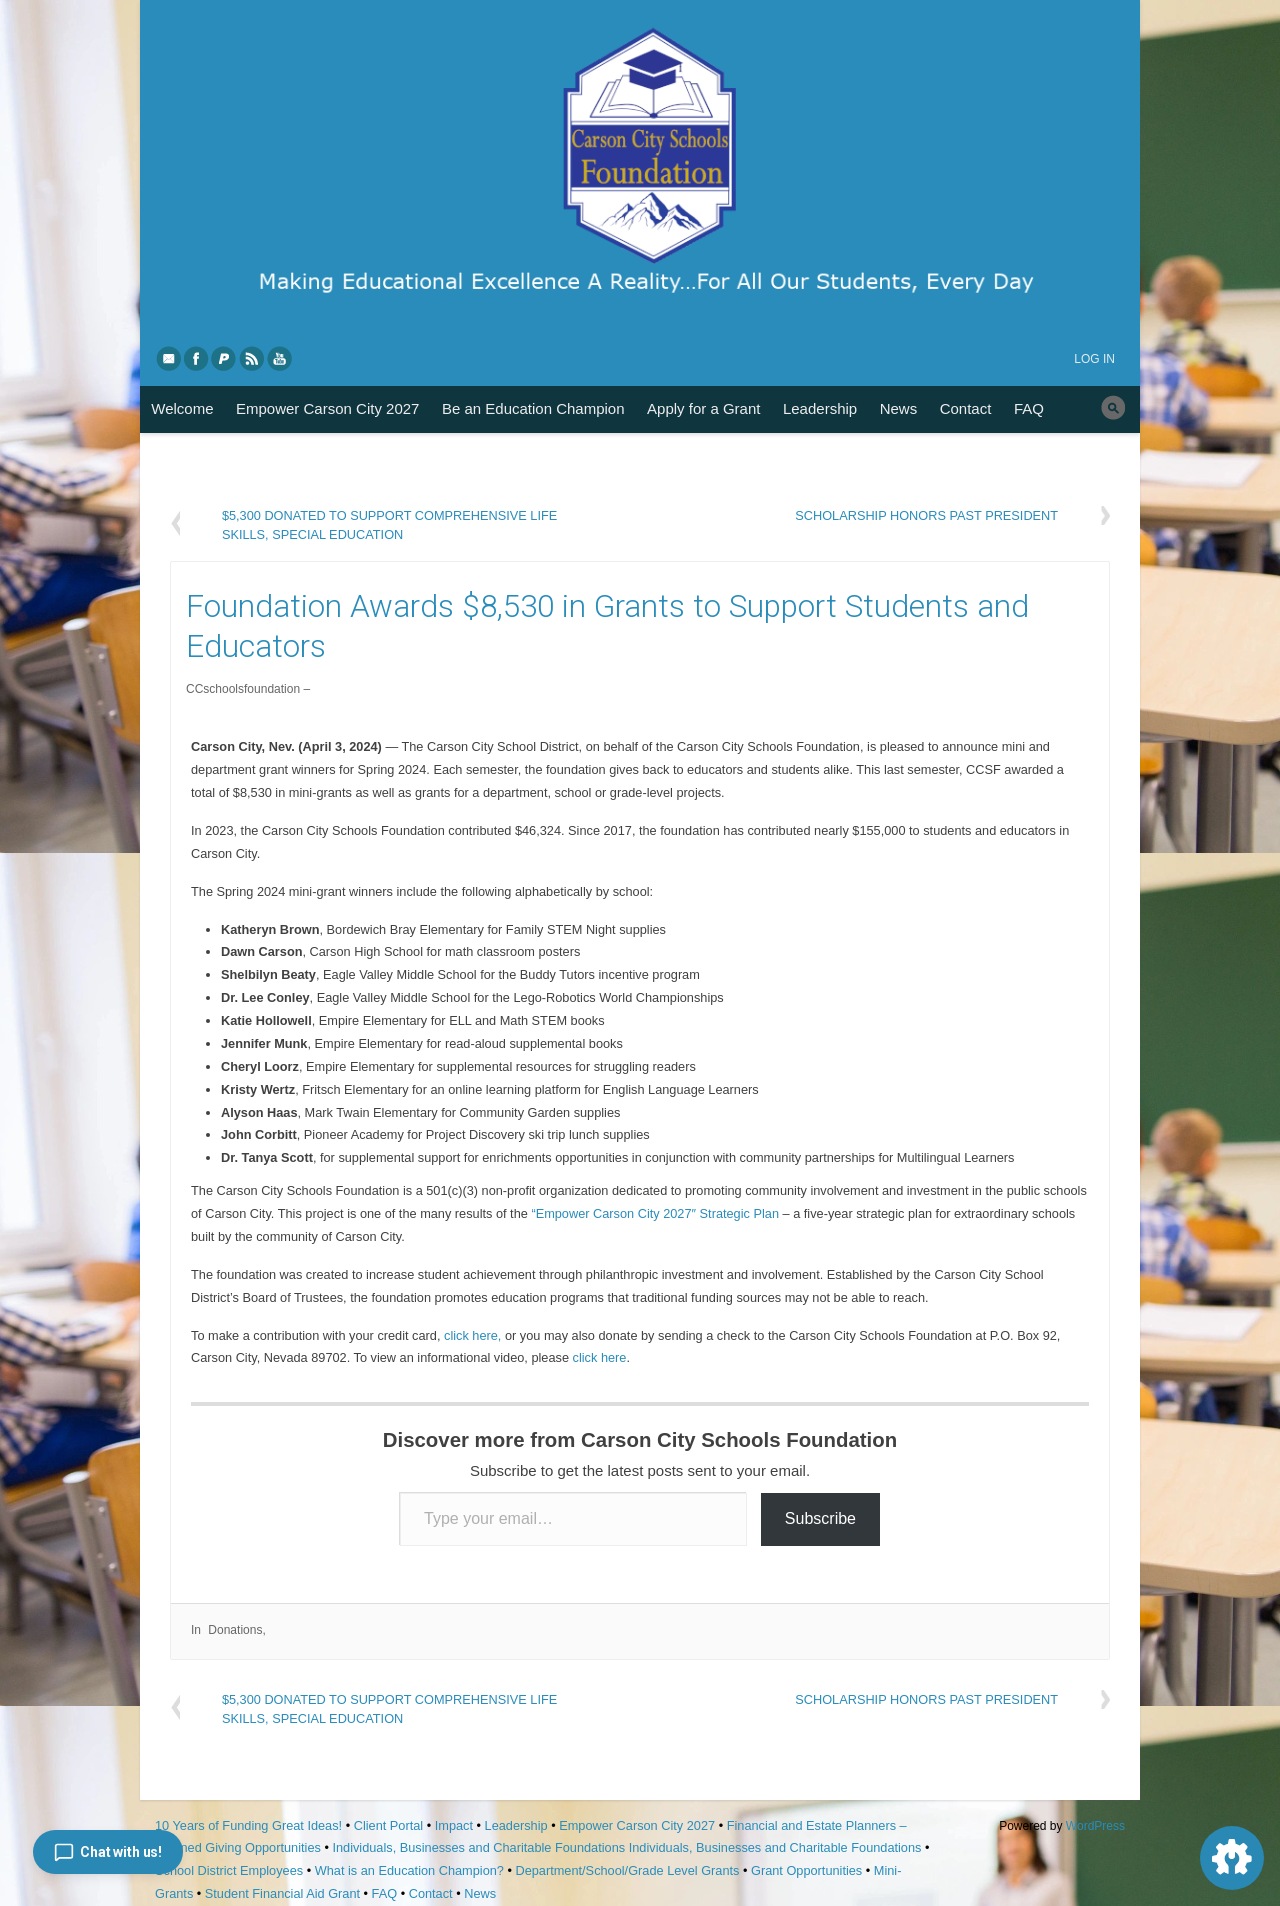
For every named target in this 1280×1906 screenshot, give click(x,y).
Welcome (182, 408)
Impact (454, 1825)
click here (600, 1357)
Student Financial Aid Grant (282, 1893)
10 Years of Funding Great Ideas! (248, 1825)
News (899, 408)
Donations (235, 1630)
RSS (253, 358)
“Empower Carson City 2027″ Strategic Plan (655, 1213)
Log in (1094, 359)
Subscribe (820, 1518)
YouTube (281, 358)
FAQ (1029, 408)
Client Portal (388, 1825)
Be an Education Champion (533, 408)
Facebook (197, 358)
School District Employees (229, 1870)
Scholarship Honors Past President (926, 515)
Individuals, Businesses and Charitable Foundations (478, 1847)
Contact (966, 408)
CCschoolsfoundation (243, 689)
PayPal (225, 358)
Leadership (820, 408)
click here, (472, 1335)
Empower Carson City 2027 (327, 408)
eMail (169, 358)
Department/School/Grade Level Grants (627, 1870)
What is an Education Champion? (409, 1870)
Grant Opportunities (806, 1870)
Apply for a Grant (703, 408)
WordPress (1095, 1826)
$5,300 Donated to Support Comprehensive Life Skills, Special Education (389, 524)
